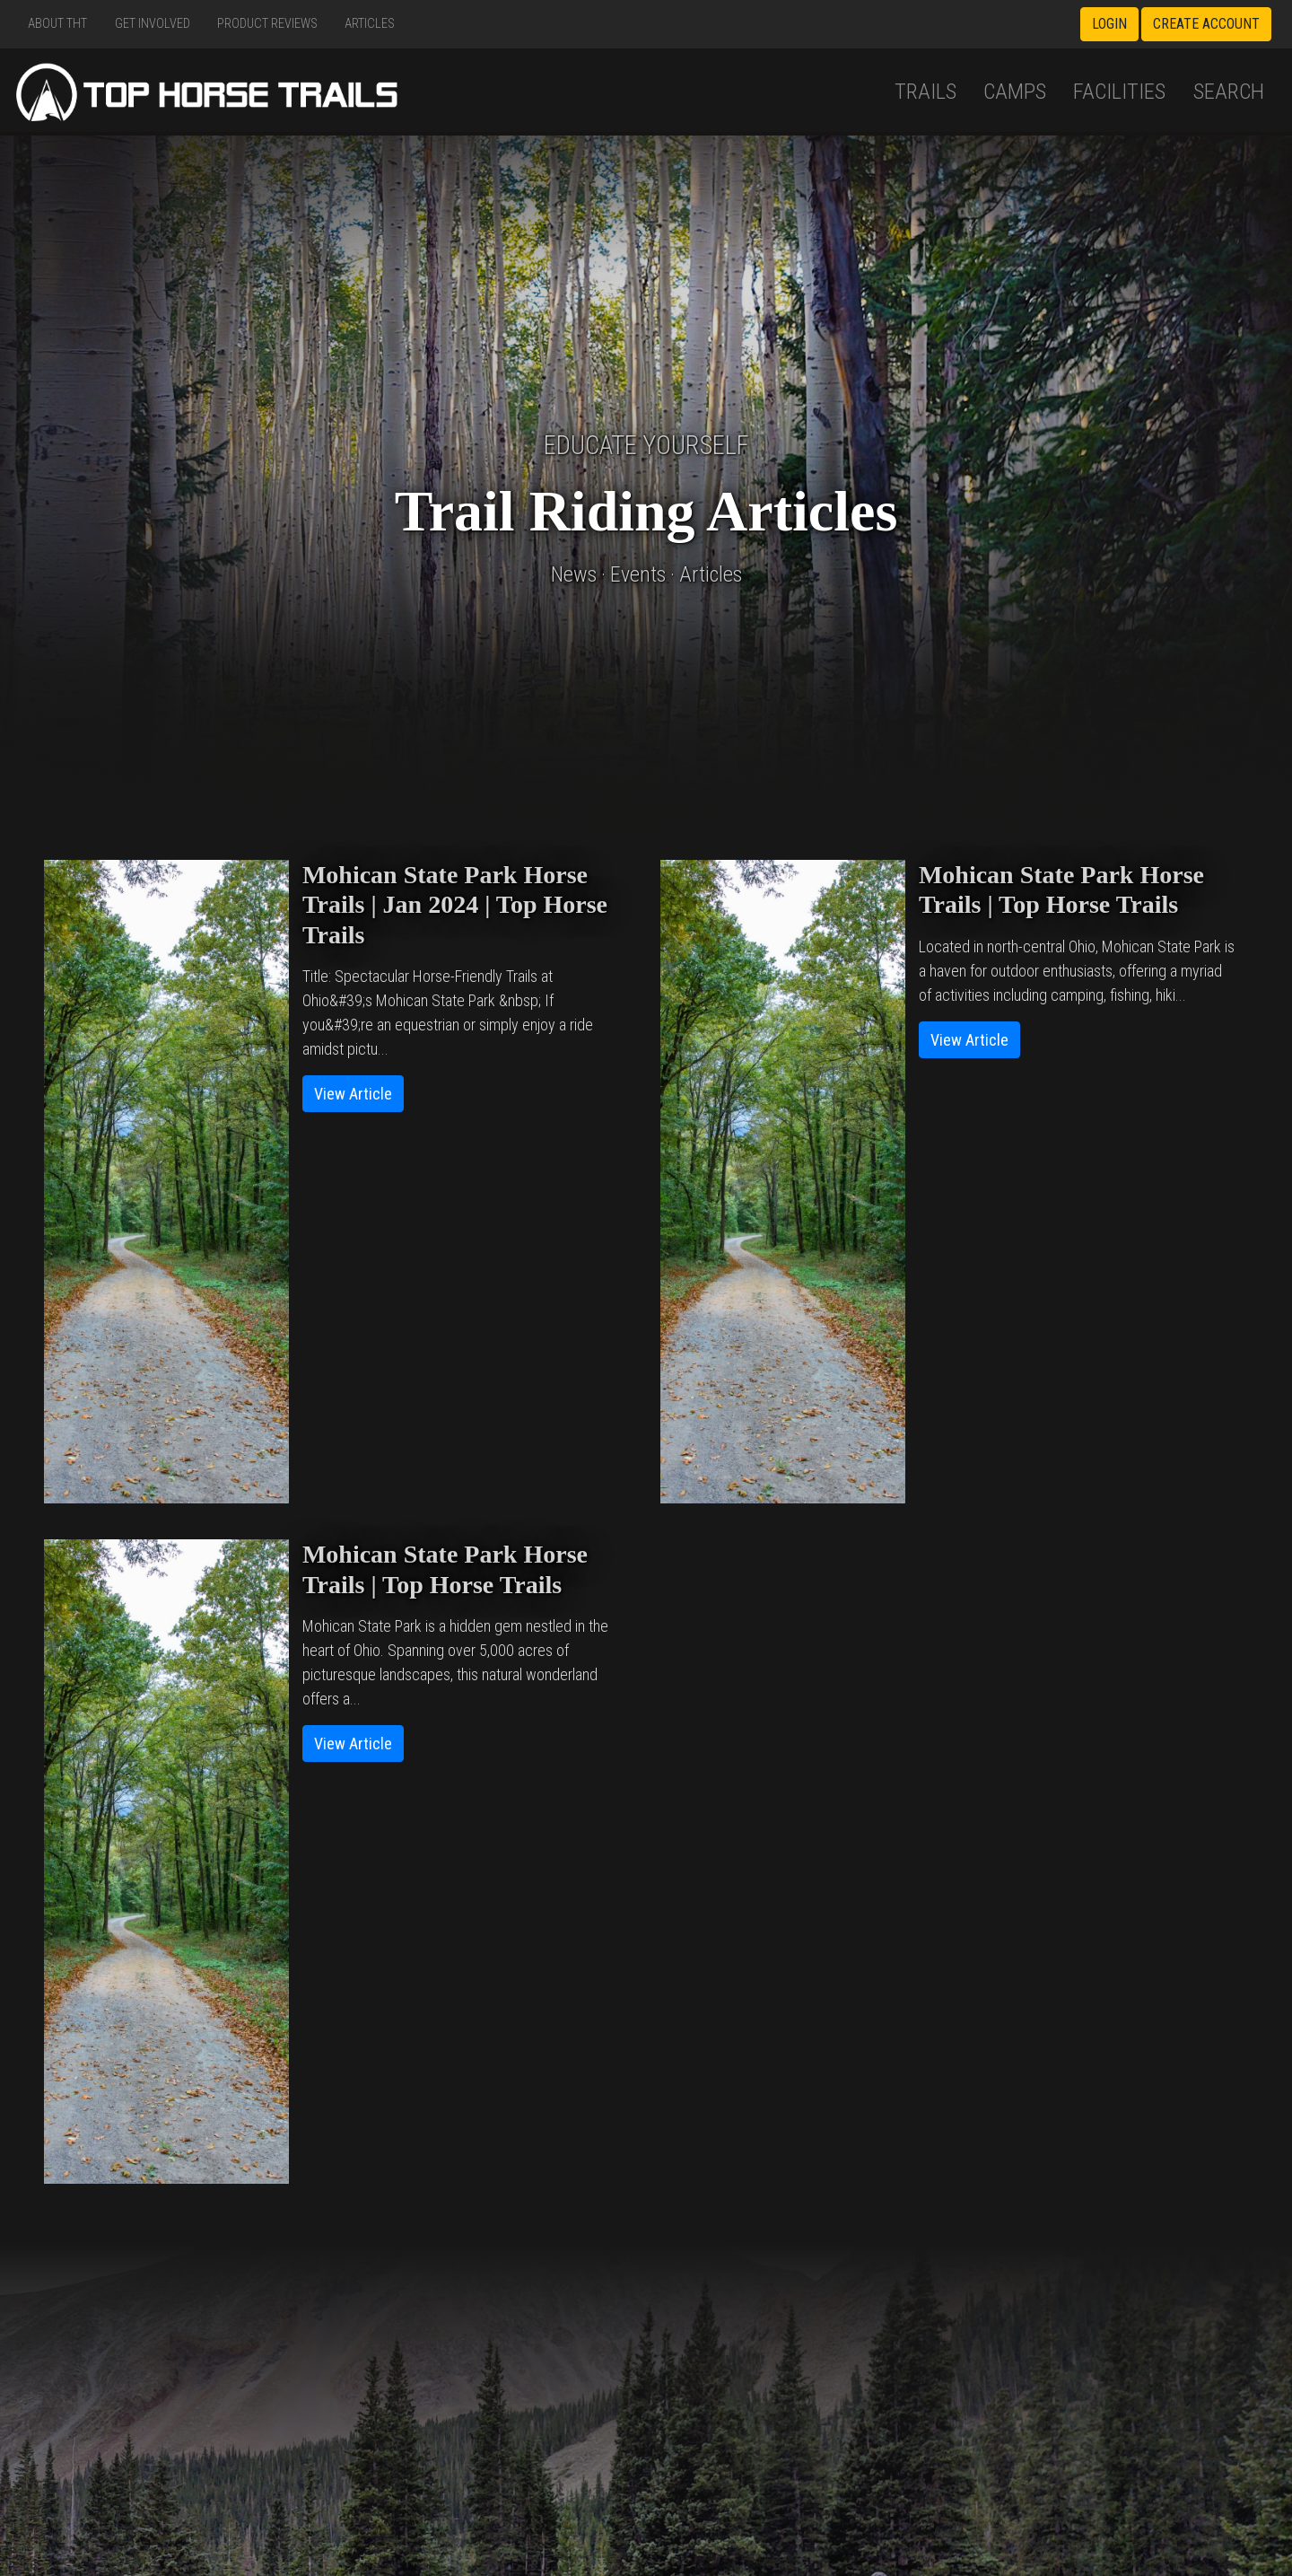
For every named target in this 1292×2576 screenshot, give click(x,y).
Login (1109, 23)
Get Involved (152, 23)
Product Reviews (267, 23)
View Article (353, 1093)
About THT (57, 23)
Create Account (1206, 23)
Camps (1014, 91)
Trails (925, 91)
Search (1228, 91)
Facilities (1119, 91)
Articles (370, 23)
